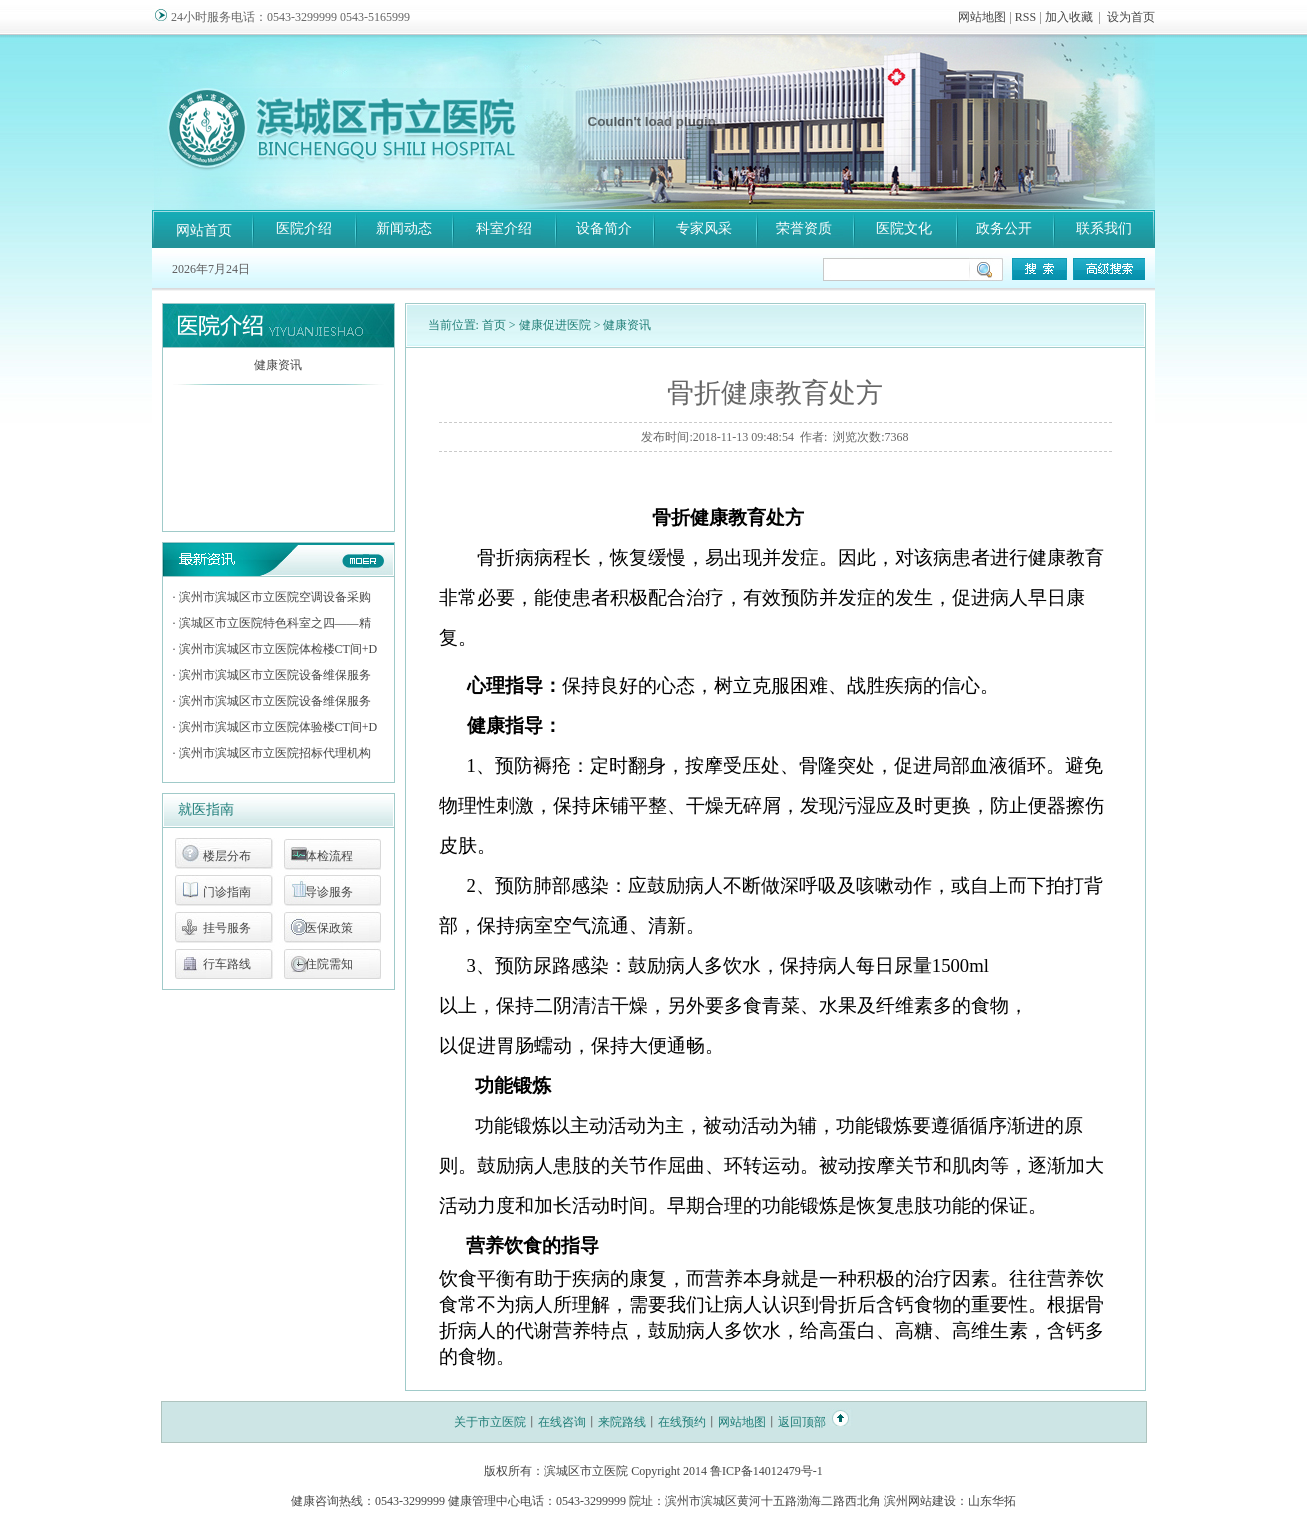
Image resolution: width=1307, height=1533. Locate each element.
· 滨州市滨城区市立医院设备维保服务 (272, 675)
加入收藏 (1069, 17)
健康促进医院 (555, 325)
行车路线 (227, 964)
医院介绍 (304, 228)
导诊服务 (329, 892)
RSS (1025, 17)
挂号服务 (227, 928)
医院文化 (904, 228)
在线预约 (682, 1422)
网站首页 (204, 230)
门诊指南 (227, 892)
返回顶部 (802, 1422)
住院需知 (329, 964)
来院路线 (622, 1422)
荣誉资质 (804, 228)
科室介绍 (504, 228)
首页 (494, 325)
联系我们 (1104, 228)
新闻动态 (404, 228)
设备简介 (604, 228)
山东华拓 (992, 1501)
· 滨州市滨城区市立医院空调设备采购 (272, 597)
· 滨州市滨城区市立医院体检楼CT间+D (275, 649)
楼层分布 (227, 856)
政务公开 (1004, 228)
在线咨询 (562, 1422)
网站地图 (982, 17)
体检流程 (329, 856)
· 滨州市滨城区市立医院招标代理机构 (272, 753)
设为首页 (1131, 17)
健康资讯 (278, 365)
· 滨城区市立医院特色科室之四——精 (272, 623)
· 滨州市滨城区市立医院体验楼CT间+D (275, 727)
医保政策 (329, 928)
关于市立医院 (490, 1422)
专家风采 (704, 228)
